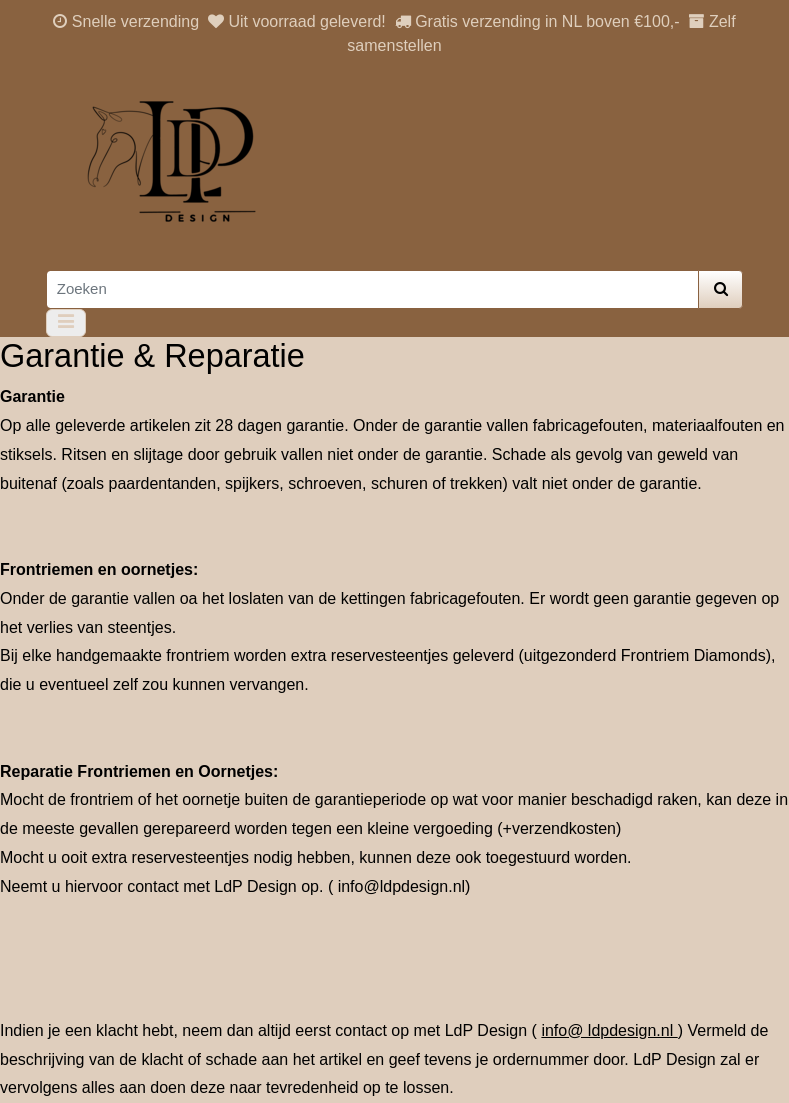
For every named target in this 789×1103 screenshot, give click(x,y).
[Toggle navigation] (66, 323)
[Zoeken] (372, 289)
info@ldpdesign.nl (401, 886)
